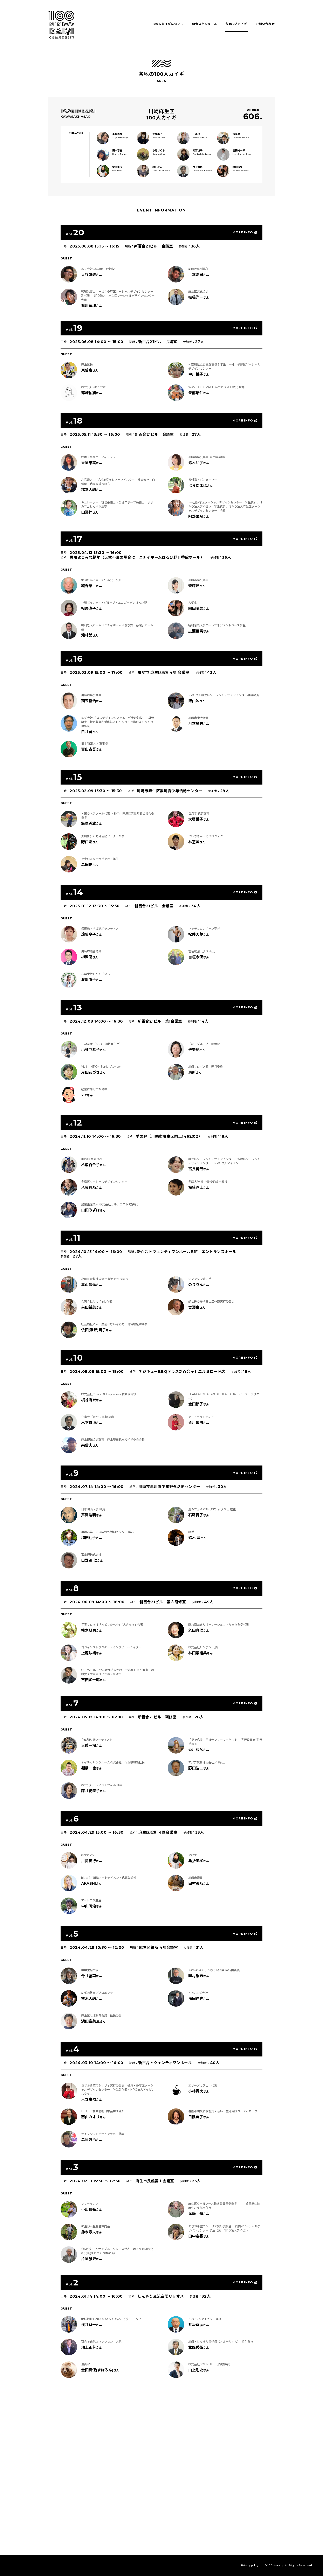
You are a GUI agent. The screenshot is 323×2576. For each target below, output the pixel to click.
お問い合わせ (265, 24)
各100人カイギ (236, 24)
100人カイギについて (168, 24)
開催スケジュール (204, 24)
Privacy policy (249, 2565)
